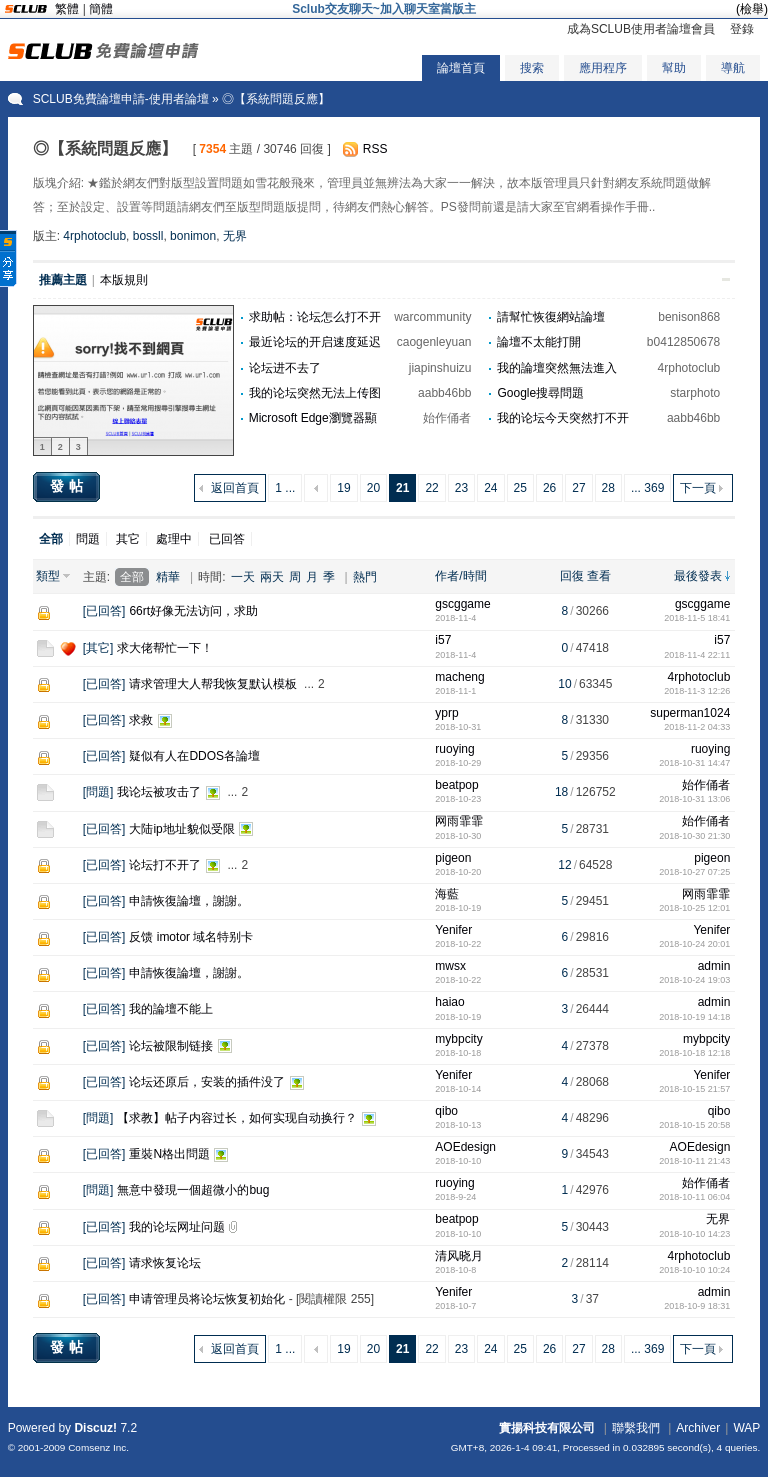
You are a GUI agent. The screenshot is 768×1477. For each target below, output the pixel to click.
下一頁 (698, 488)
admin (714, 966)
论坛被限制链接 (171, 1046)
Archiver (698, 1428)
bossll (148, 236)
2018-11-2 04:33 (697, 727)
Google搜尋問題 (540, 393)
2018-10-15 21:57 (694, 1089)
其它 (128, 539)
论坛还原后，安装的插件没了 (207, 1082)
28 (608, 488)
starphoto (695, 393)
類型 (48, 576)
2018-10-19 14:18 (694, 1017)
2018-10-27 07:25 (694, 872)
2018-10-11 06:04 (694, 1197)
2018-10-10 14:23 (694, 1234)
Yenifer (453, 930)
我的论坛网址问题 (177, 1227)
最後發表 (698, 576)
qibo (446, 1111)
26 (549, 488)
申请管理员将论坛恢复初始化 (207, 1299)
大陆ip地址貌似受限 (181, 829)
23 (461, 488)
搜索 (532, 68)
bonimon (193, 236)
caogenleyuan (434, 342)
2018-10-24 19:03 (694, 980)
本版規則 (124, 280)
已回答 (227, 539)
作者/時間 (460, 576)
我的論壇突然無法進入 (557, 368)
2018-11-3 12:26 (697, 691)
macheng (459, 677)
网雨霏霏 (459, 821)
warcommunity (432, 317)
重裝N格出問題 (169, 1154)
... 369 (647, 488)
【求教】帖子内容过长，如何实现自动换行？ (237, 1118)
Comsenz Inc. (98, 1447)
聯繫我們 (636, 1428)
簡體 (101, 9)
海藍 (447, 894)
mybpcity (458, 1039)
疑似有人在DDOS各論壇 (194, 756)
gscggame (462, 604)
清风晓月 (459, 1256)
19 (343, 488)
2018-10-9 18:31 (697, 1306)
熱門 (365, 577)
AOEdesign (465, 1147)
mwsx (450, 966)
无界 (235, 236)
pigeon (453, 858)
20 (373, 488)
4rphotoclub (94, 236)
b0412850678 (683, 342)
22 (431, 488)
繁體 (67, 9)
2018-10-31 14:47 (694, 763)
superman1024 (690, 713)
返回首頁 (235, 488)
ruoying (454, 749)
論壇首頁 (461, 68)
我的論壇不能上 (171, 1009)
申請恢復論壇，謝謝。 (189, 901)
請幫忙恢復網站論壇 (551, 317)
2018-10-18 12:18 (694, 1053)
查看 (599, 576)
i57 (443, 640)
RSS (375, 149)
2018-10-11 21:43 (694, 1161)
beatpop (456, 785)
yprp (446, 713)
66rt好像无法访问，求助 (193, 611)
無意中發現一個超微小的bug (193, 1190)
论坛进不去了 (285, 368)
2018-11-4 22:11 (697, 655)
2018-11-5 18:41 (697, 618)
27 (578, 488)
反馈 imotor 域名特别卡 (191, 937)
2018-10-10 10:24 (694, 1270)
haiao (449, 1002)
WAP (746, 1428)
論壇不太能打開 (539, 342)
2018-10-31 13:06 (694, 799)
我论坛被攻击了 (159, 792)
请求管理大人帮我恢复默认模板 (213, 684)
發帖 (69, 486)
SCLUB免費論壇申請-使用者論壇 (121, 99)
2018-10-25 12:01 (694, 908)
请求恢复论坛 (165, 1263)
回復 (572, 576)
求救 (141, 720)
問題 (88, 539)
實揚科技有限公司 (547, 1428)
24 (490, 488)
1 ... (285, 488)
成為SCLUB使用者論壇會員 (641, 29)
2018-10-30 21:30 (694, 836)
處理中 (174, 539)
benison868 (689, 317)
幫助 (674, 68)
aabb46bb (444, 393)
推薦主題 (63, 280)
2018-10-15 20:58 (694, 1125)
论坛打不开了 (165, 865)
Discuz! (95, 1428)
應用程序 (603, 68)
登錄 (742, 29)
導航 (733, 68)
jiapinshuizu (440, 368)
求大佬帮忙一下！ (165, 648)
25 (520, 488)
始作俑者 (447, 418)
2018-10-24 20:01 (694, 944)
